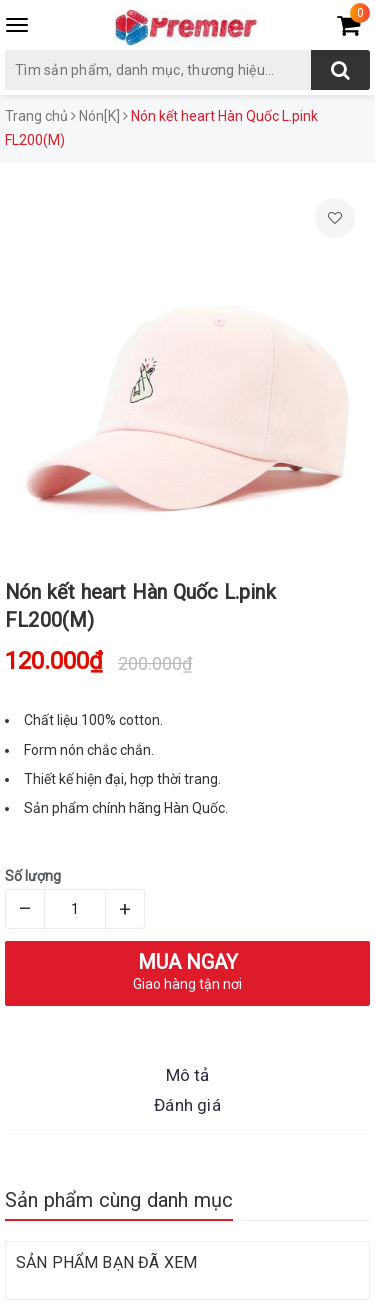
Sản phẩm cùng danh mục (119, 1200)
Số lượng (33, 876)
